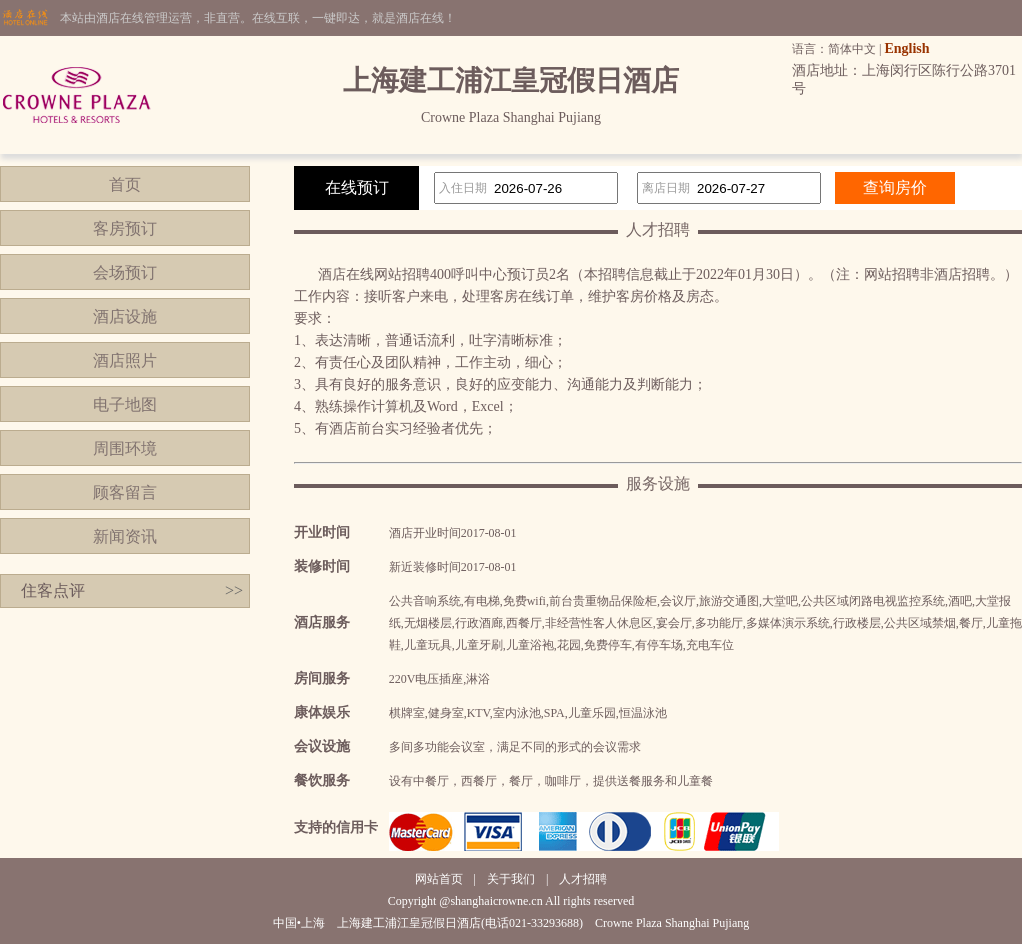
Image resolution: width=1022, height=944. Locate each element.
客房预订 (125, 228)
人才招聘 (583, 879)
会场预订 (125, 272)
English (906, 48)
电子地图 (125, 404)
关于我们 (511, 879)
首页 (125, 184)
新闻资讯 (125, 536)
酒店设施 (125, 316)
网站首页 (439, 879)
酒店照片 (125, 360)
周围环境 (125, 448)
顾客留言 (125, 492)
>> (234, 590)
